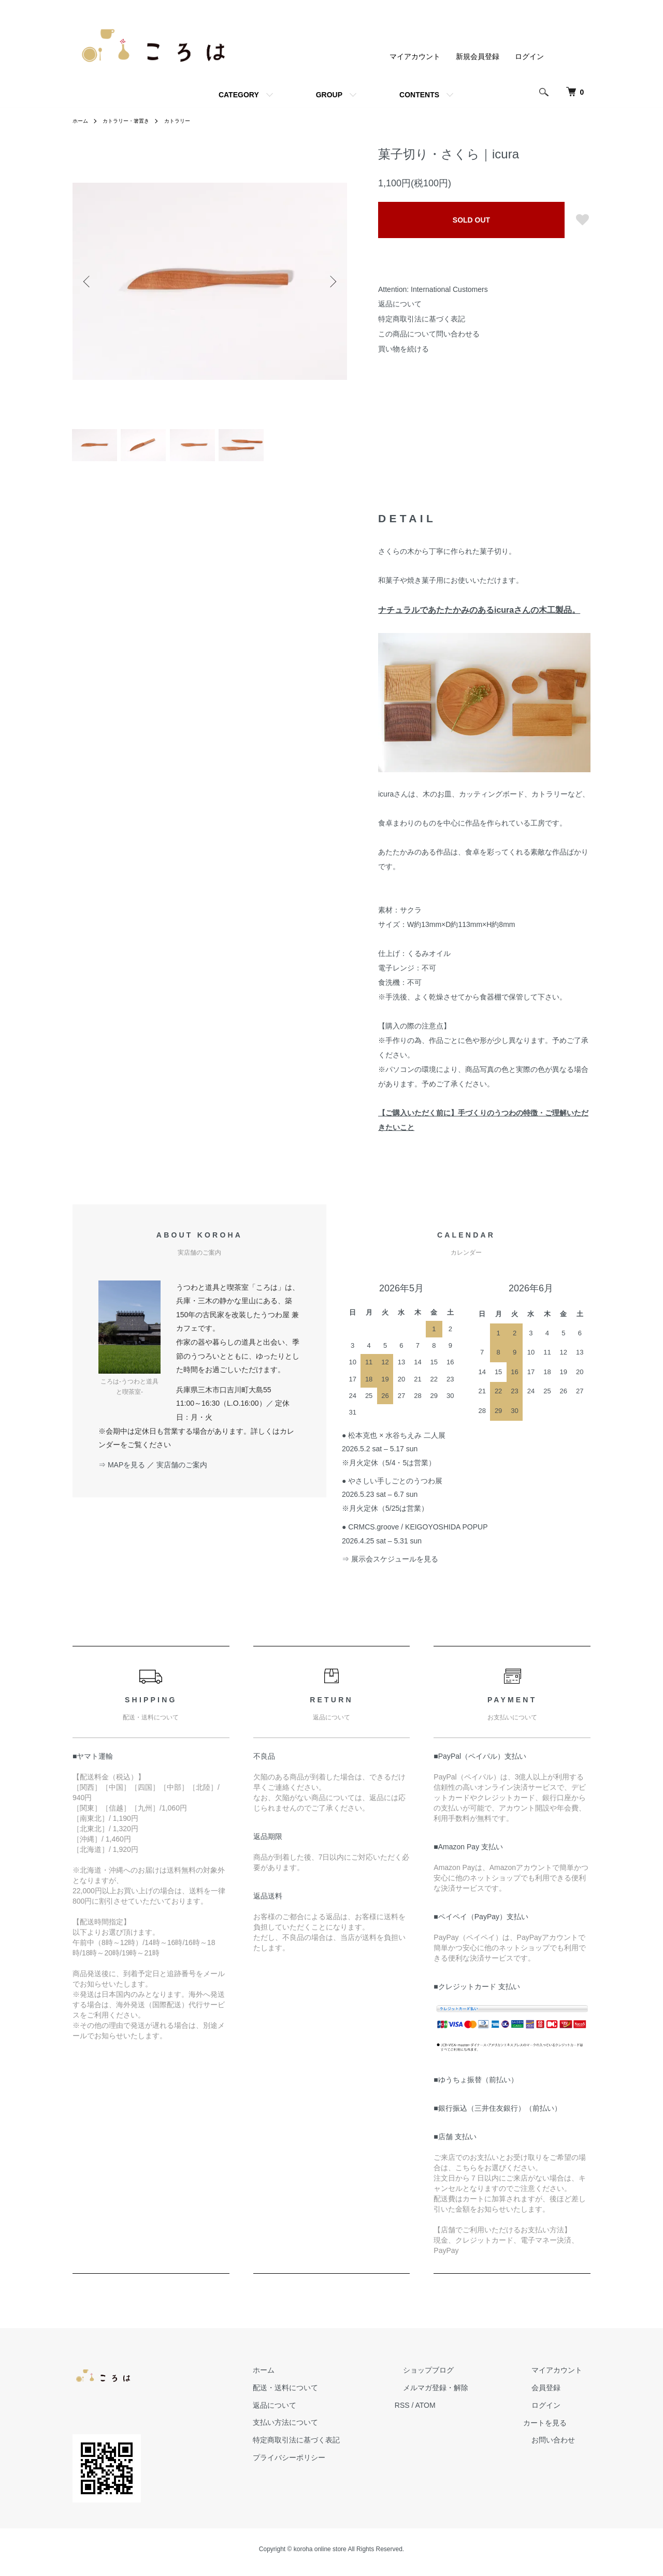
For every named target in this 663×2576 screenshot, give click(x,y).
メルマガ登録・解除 (460, 2394)
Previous (88, 281)
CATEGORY (239, 95)
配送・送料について (326, 2394)
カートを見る (561, 2429)
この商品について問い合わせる (429, 334)
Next (331, 281)
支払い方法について (326, 2429)
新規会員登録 (477, 56)
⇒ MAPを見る (121, 1471)
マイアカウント (415, 56)
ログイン (529, 56)
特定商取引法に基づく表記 (421, 319)
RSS (435, 2411)
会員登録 (554, 2394)
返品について (400, 304)
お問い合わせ (561, 2446)
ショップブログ (453, 2376)
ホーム (82, 120)
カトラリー (192, 120)
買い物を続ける (403, 349)
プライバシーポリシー (330, 2464)
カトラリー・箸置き (134, 120)
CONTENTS (419, 95)
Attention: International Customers (433, 289)
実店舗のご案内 (181, 1471)
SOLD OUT (471, 220)
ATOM (459, 2411)
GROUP (329, 95)
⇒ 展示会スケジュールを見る (390, 1565)
